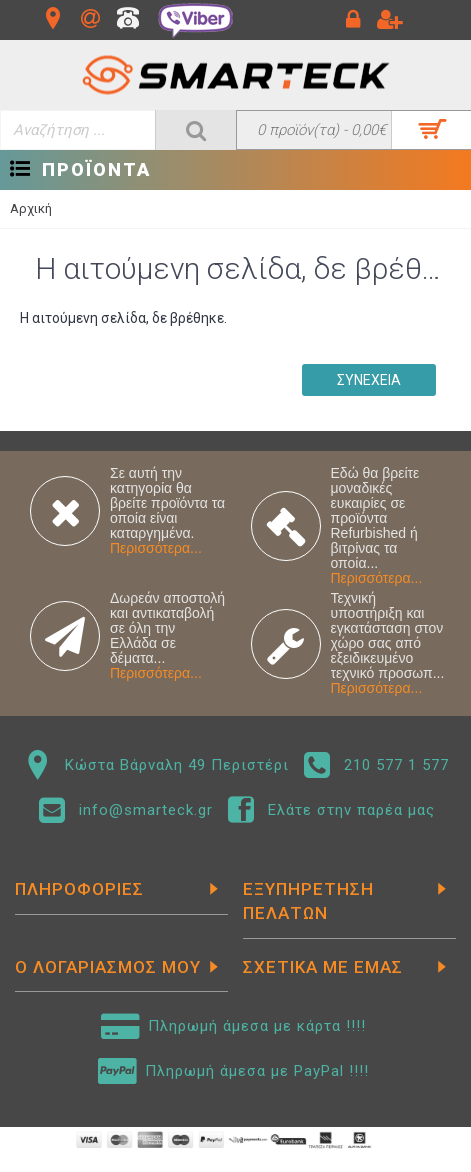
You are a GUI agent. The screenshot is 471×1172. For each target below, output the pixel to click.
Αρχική (31, 208)
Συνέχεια (369, 380)
